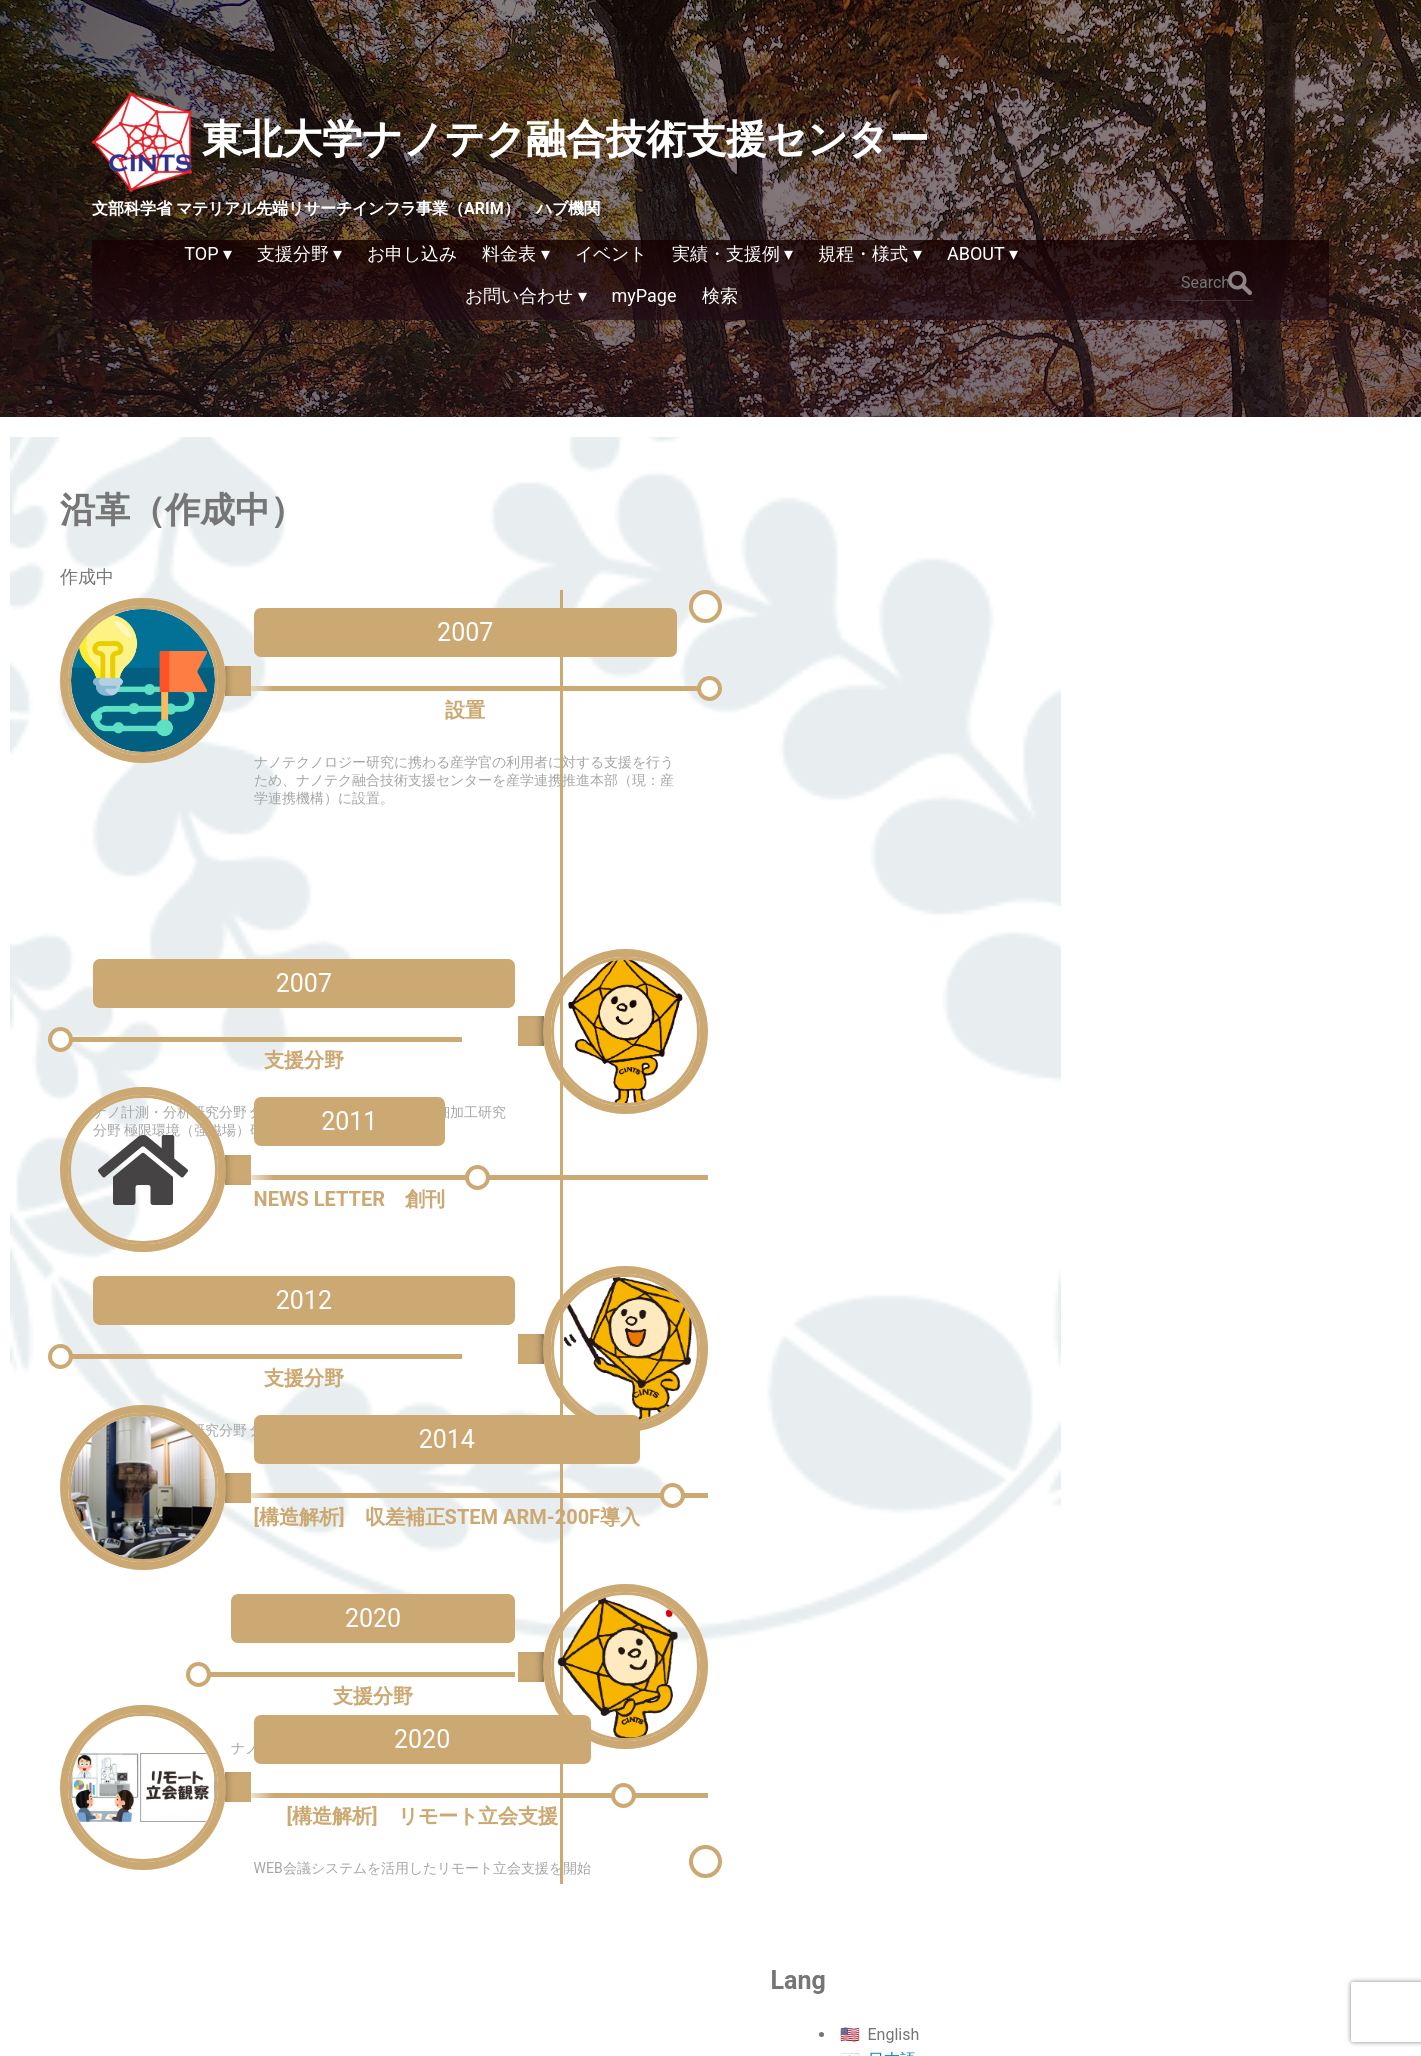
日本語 (1202, 536)
